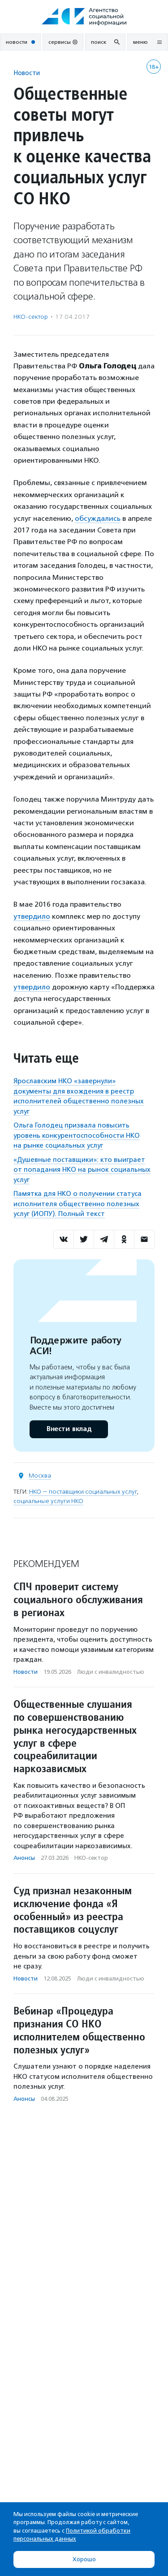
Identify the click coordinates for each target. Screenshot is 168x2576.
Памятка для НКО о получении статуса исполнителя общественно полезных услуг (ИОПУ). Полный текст (77, 1204)
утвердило (31, 916)
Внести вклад (68, 1429)
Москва (40, 1475)
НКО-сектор (30, 317)
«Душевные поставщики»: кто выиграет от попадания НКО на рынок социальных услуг (82, 1170)
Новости (26, 72)
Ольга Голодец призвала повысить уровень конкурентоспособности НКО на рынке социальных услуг (76, 1135)
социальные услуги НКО (48, 1501)
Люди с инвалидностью (110, 1671)
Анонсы (24, 1857)
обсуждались (98, 518)
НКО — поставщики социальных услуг (83, 1491)
